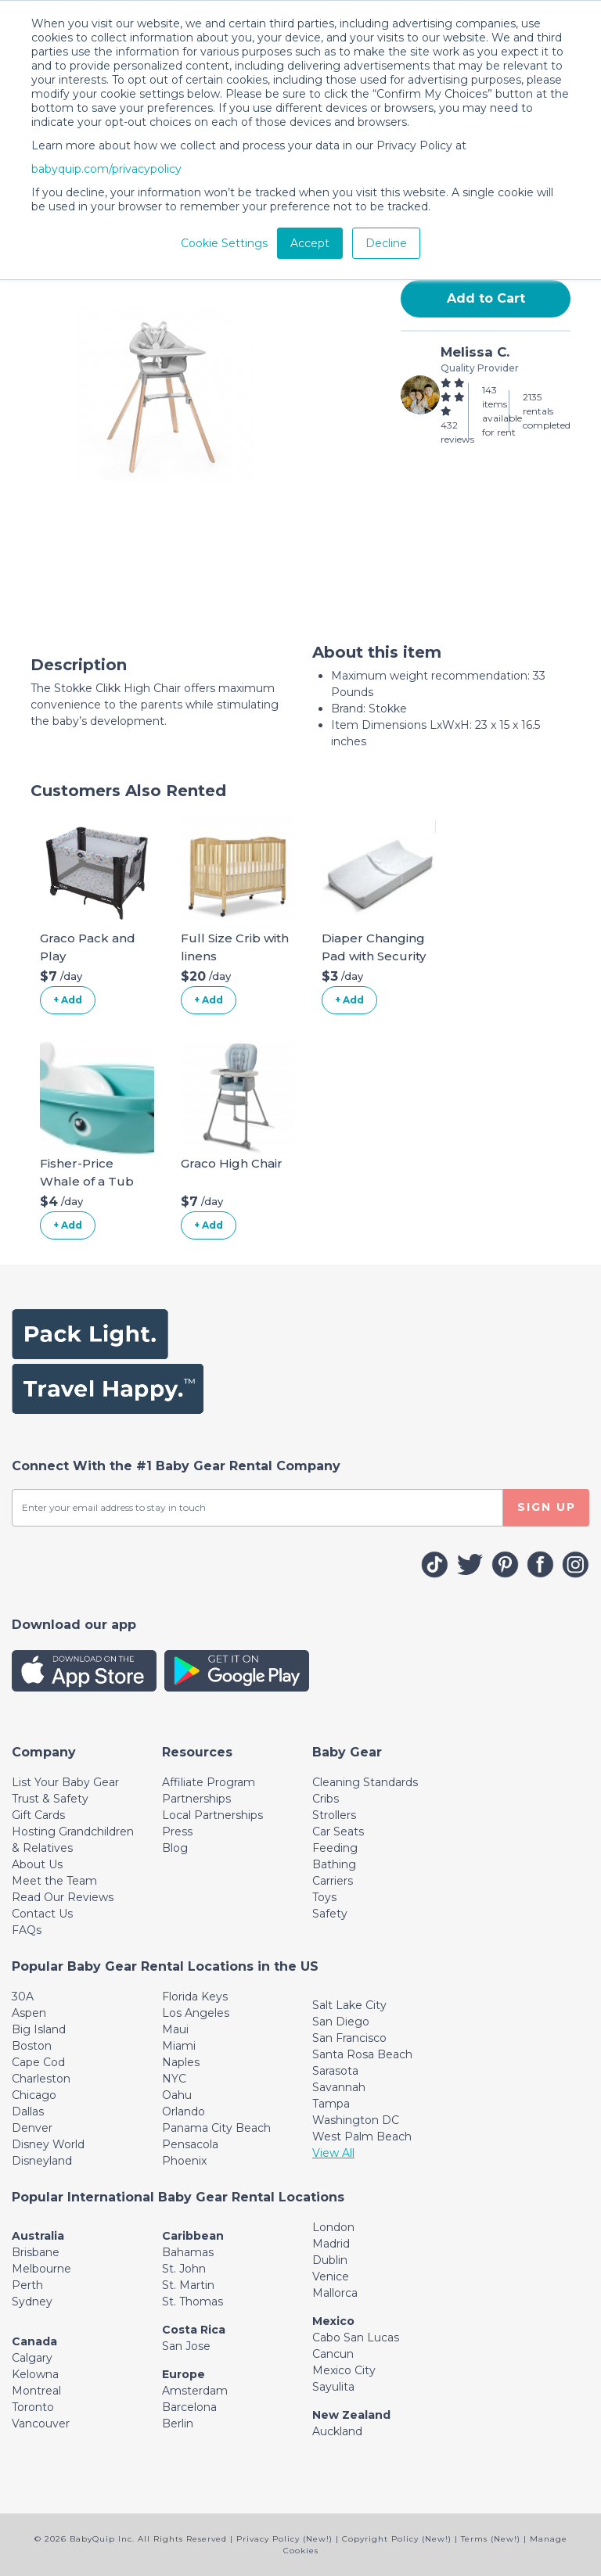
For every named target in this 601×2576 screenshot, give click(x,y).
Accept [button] (309, 243)
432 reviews (457, 432)
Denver (32, 2128)
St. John (184, 2269)
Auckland (337, 2431)
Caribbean (193, 2236)
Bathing (334, 1864)
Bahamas (188, 2252)
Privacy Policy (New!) (284, 2539)
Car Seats (338, 1831)
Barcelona (189, 2407)
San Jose (186, 2346)
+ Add (67, 1000)
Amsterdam (195, 2391)
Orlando (183, 2111)
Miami (179, 2046)
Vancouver (41, 2423)
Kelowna (35, 2374)
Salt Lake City (349, 2005)
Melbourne (41, 2269)
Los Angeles (195, 2013)
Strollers (334, 1815)
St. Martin (188, 2285)
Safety (329, 1914)
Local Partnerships (212, 1815)
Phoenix (184, 2161)
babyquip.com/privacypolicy (106, 169)
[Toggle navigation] (44, 1752)
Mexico (333, 2321)
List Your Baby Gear (65, 1782)
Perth (27, 2285)
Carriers (332, 1881)
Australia (38, 2236)
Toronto (33, 2407)
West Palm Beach (362, 2136)
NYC (174, 2079)
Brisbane (35, 2252)
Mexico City (344, 2370)
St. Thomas (192, 2301)
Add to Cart (486, 298)
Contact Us (42, 1914)
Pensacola (190, 2144)
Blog (175, 1848)
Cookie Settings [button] (224, 243)
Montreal (36, 2391)
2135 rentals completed (546, 411)
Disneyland (42, 2161)
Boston (32, 2046)
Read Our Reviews (62, 1897)
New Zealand (351, 2415)
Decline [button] (386, 243)
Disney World (48, 2144)
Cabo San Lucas (355, 2337)
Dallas (28, 2111)
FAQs (26, 1930)
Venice (330, 2276)
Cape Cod (38, 2062)
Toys (324, 1897)
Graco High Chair (232, 1163)
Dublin (329, 2260)
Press (177, 1831)
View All (333, 2153)
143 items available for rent (502, 411)
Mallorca (335, 2293)
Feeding (335, 1848)
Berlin (177, 2423)
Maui (175, 2029)
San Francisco (349, 2038)
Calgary (32, 2358)
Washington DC (355, 2120)
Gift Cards (38, 1815)
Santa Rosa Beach (362, 2054)
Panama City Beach (216, 2128)
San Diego (340, 2022)
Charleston (41, 2079)
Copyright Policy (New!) (397, 2539)
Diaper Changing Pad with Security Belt (374, 956)
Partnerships (196, 1799)
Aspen (29, 2013)
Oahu (177, 2095)
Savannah (338, 2087)
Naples (181, 2062)
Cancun (333, 2354)
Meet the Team (54, 1881)
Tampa (331, 2104)
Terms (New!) (490, 2539)
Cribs (325, 1799)
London (333, 2227)
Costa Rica (193, 2330)
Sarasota (335, 2071)
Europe (183, 2374)
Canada (34, 2341)
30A (23, 1996)
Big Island (39, 2029)
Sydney (32, 2301)
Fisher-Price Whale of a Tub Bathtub (87, 1181)
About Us (37, 1864)
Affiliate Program (208, 1782)
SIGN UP (546, 1507)
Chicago (34, 2095)
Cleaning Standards (365, 1782)
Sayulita (333, 2387)
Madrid (331, 2244)
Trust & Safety (50, 1799)
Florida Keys (195, 1996)
